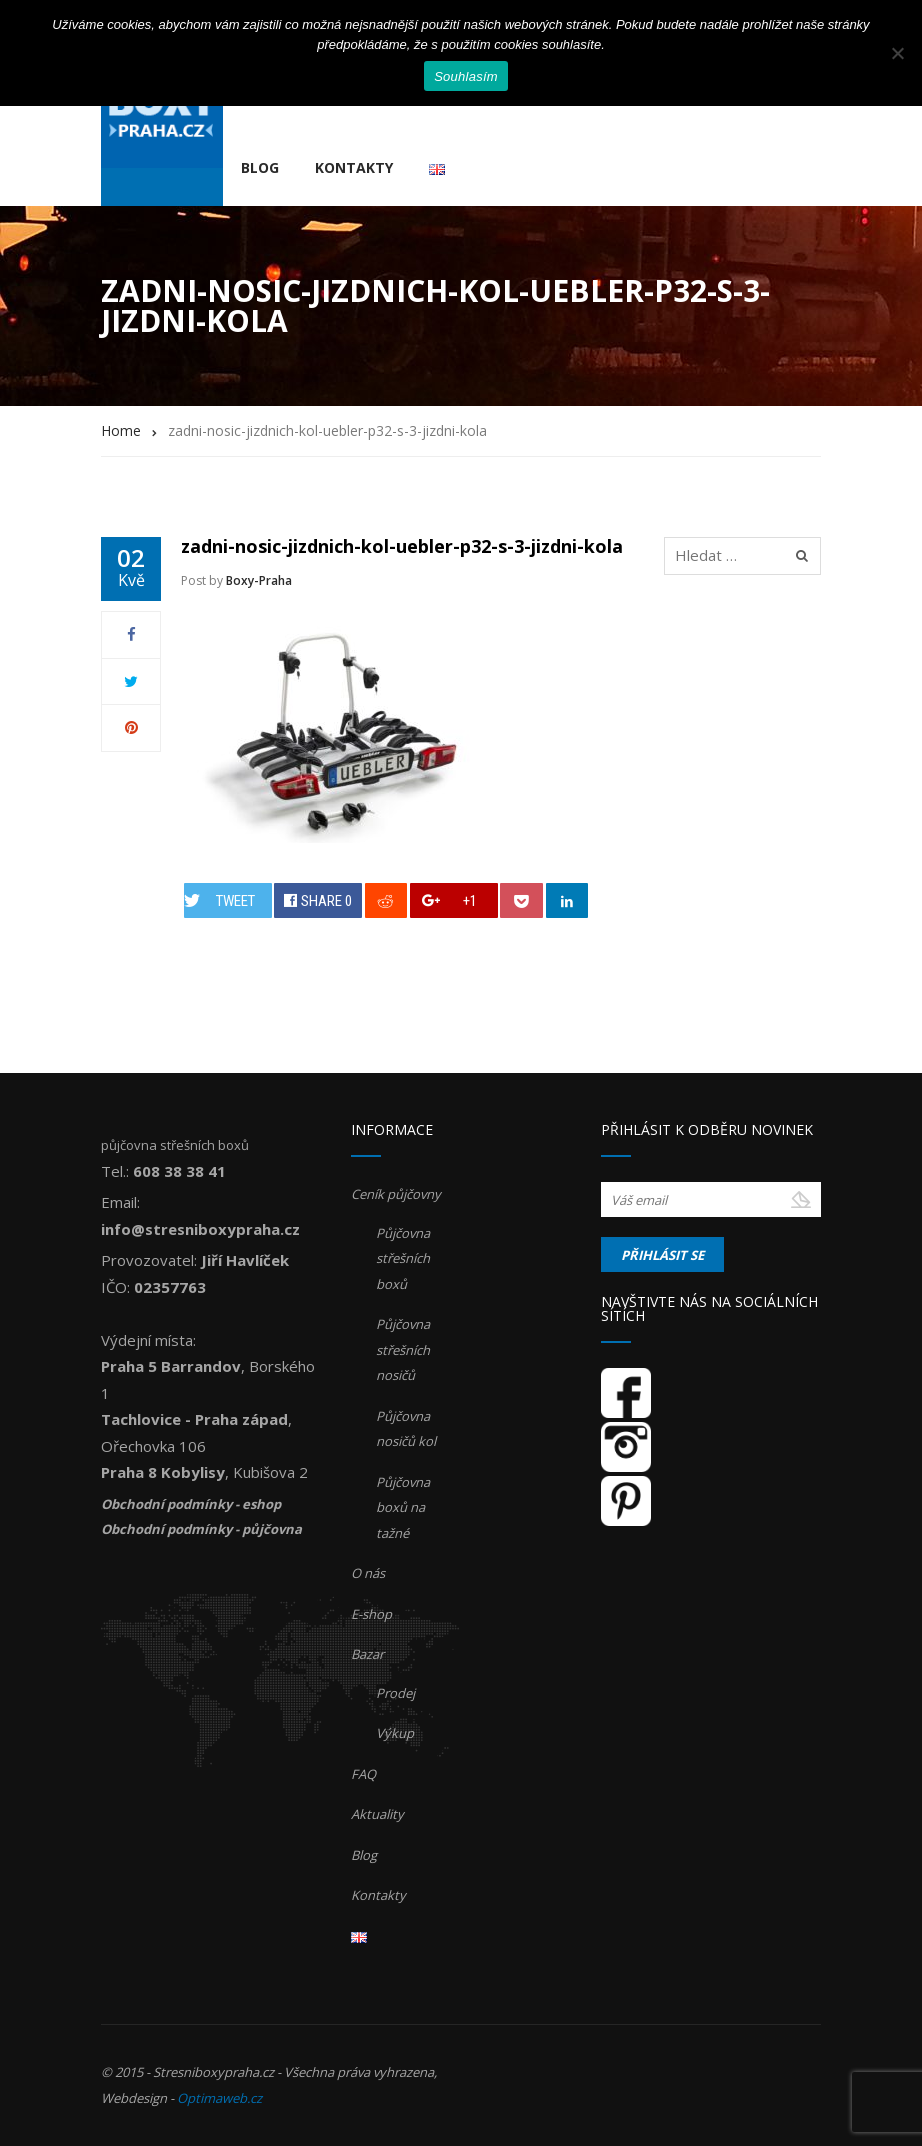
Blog (260, 167)
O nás (368, 1573)
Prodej (395, 1693)
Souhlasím (466, 76)
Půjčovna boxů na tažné (403, 1507)
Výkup (395, 1733)
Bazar (367, 1654)
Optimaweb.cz (219, 2098)
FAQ (363, 1774)
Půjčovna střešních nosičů (403, 1349)
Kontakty (354, 167)
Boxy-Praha (259, 580)
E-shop (371, 1614)
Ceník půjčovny (396, 1194)
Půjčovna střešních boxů (403, 1258)
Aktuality (377, 1814)
